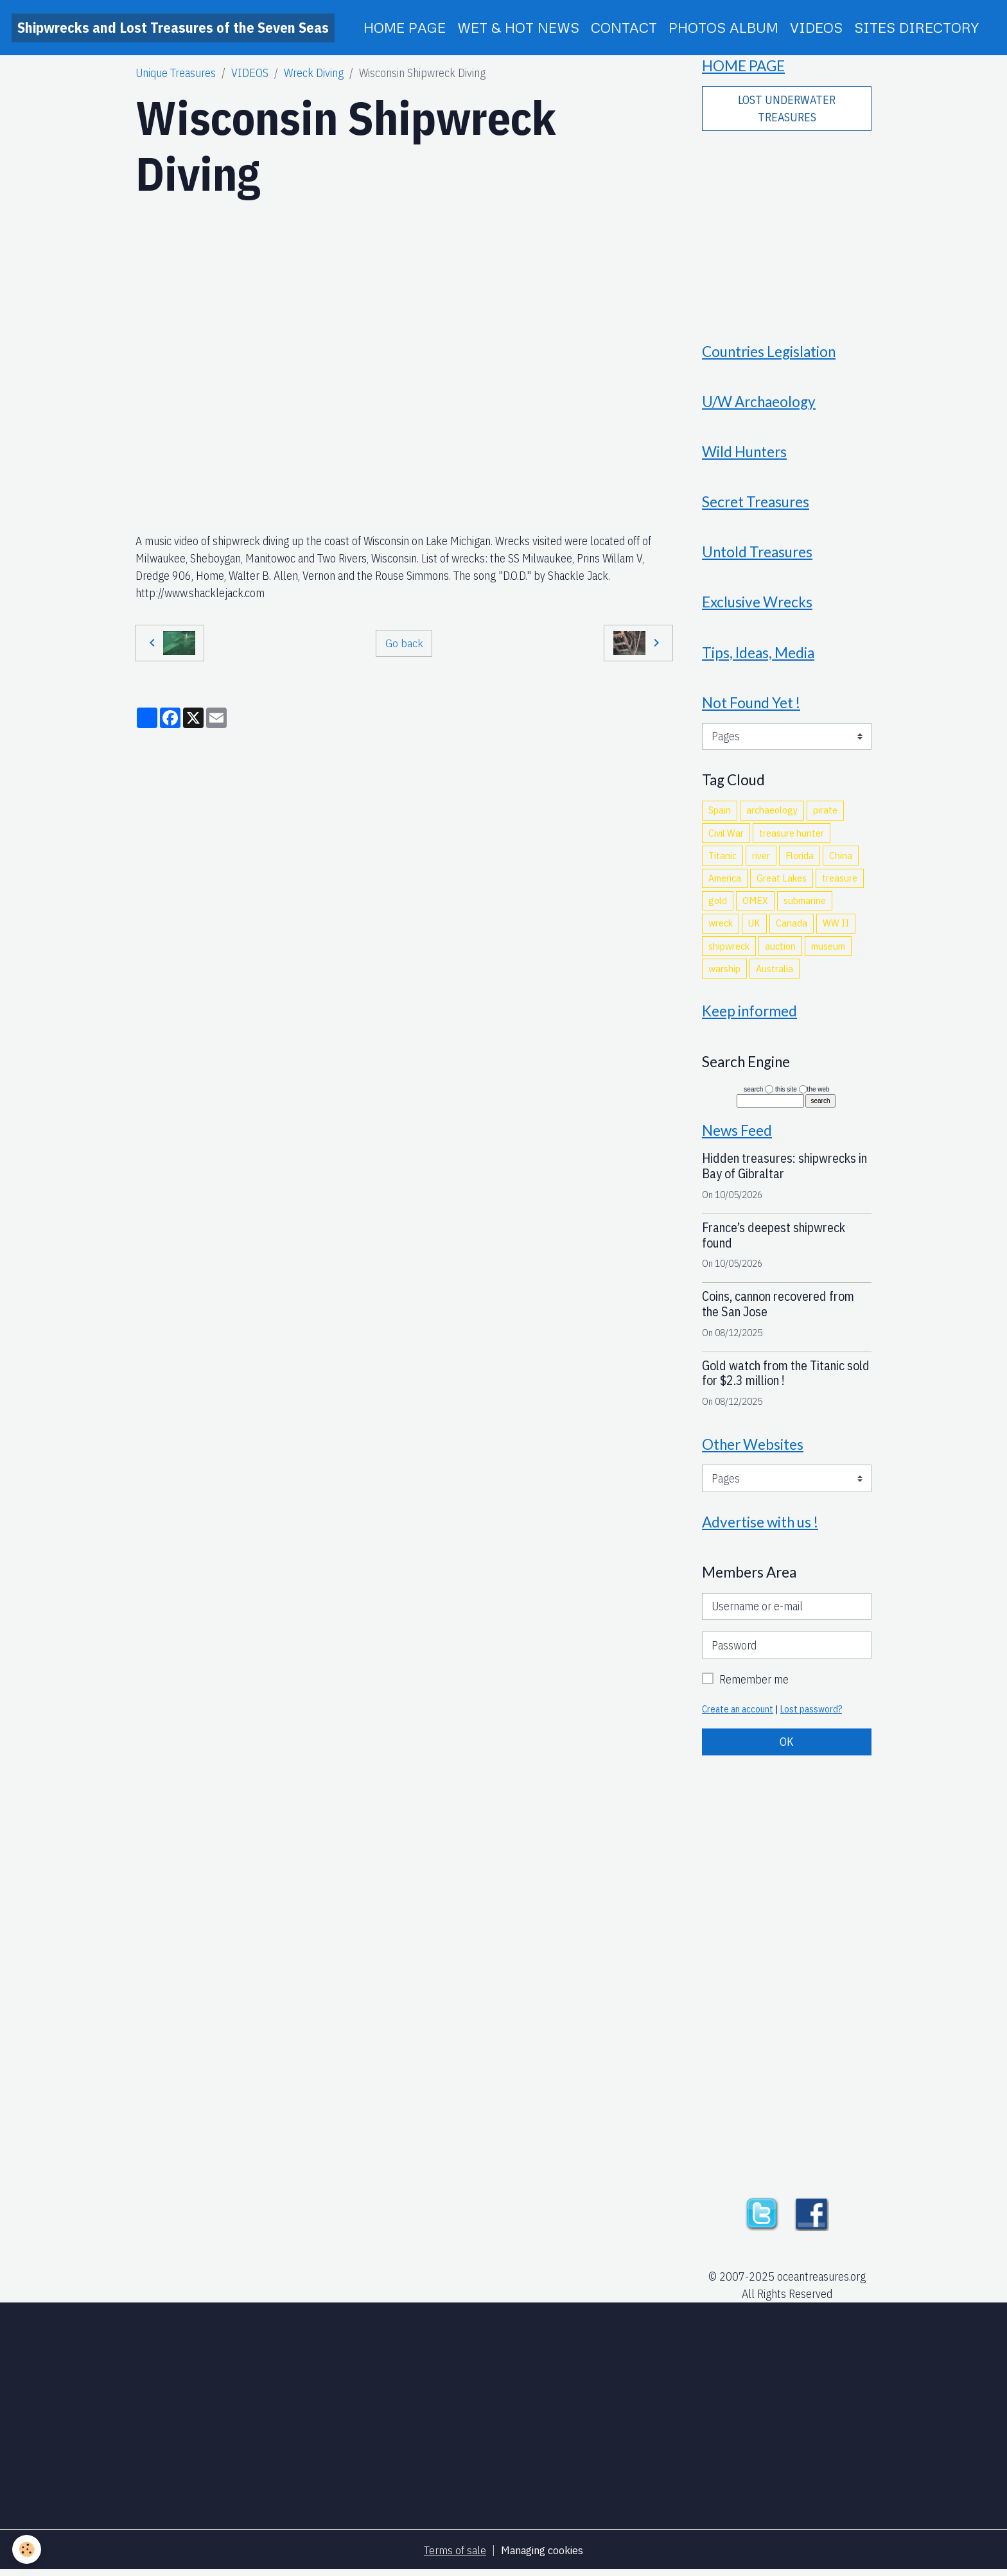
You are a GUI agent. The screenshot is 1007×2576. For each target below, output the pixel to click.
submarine (805, 904)
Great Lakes (782, 881)
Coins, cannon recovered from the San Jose (778, 1309)
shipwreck (728, 949)
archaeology (772, 813)
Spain (719, 813)
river (761, 859)
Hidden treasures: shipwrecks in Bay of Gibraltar (784, 1171)
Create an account (737, 1714)
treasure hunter (791, 836)
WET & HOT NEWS (518, 27)
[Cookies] (27, 2549)
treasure (839, 881)
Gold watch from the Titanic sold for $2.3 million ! (786, 1377)
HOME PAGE (404, 27)
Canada (791, 926)
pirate (825, 813)
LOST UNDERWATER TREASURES (787, 109)
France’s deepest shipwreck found (773, 1239)
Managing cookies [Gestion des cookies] (542, 2555)
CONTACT (624, 27)
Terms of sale (454, 2555)
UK (754, 926)
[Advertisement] (786, 229)
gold (717, 904)
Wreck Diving (314, 72)
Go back (404, 642)
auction (780, 949)
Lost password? (811, 1714)
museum (828, 949)
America (724, 881)
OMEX (755, 904)
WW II (836, 926)
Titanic (722, 859)
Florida (799, 859)
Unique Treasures (176, 72)
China (840, 859)
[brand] (173, 27)
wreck (720, 926)
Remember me (754, 1684)
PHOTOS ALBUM (723, 27)
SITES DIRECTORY (916, 27)
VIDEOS (816, 27)
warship (724, 972)
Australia (774, 972)
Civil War (726, 836)
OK (787, 1747)
